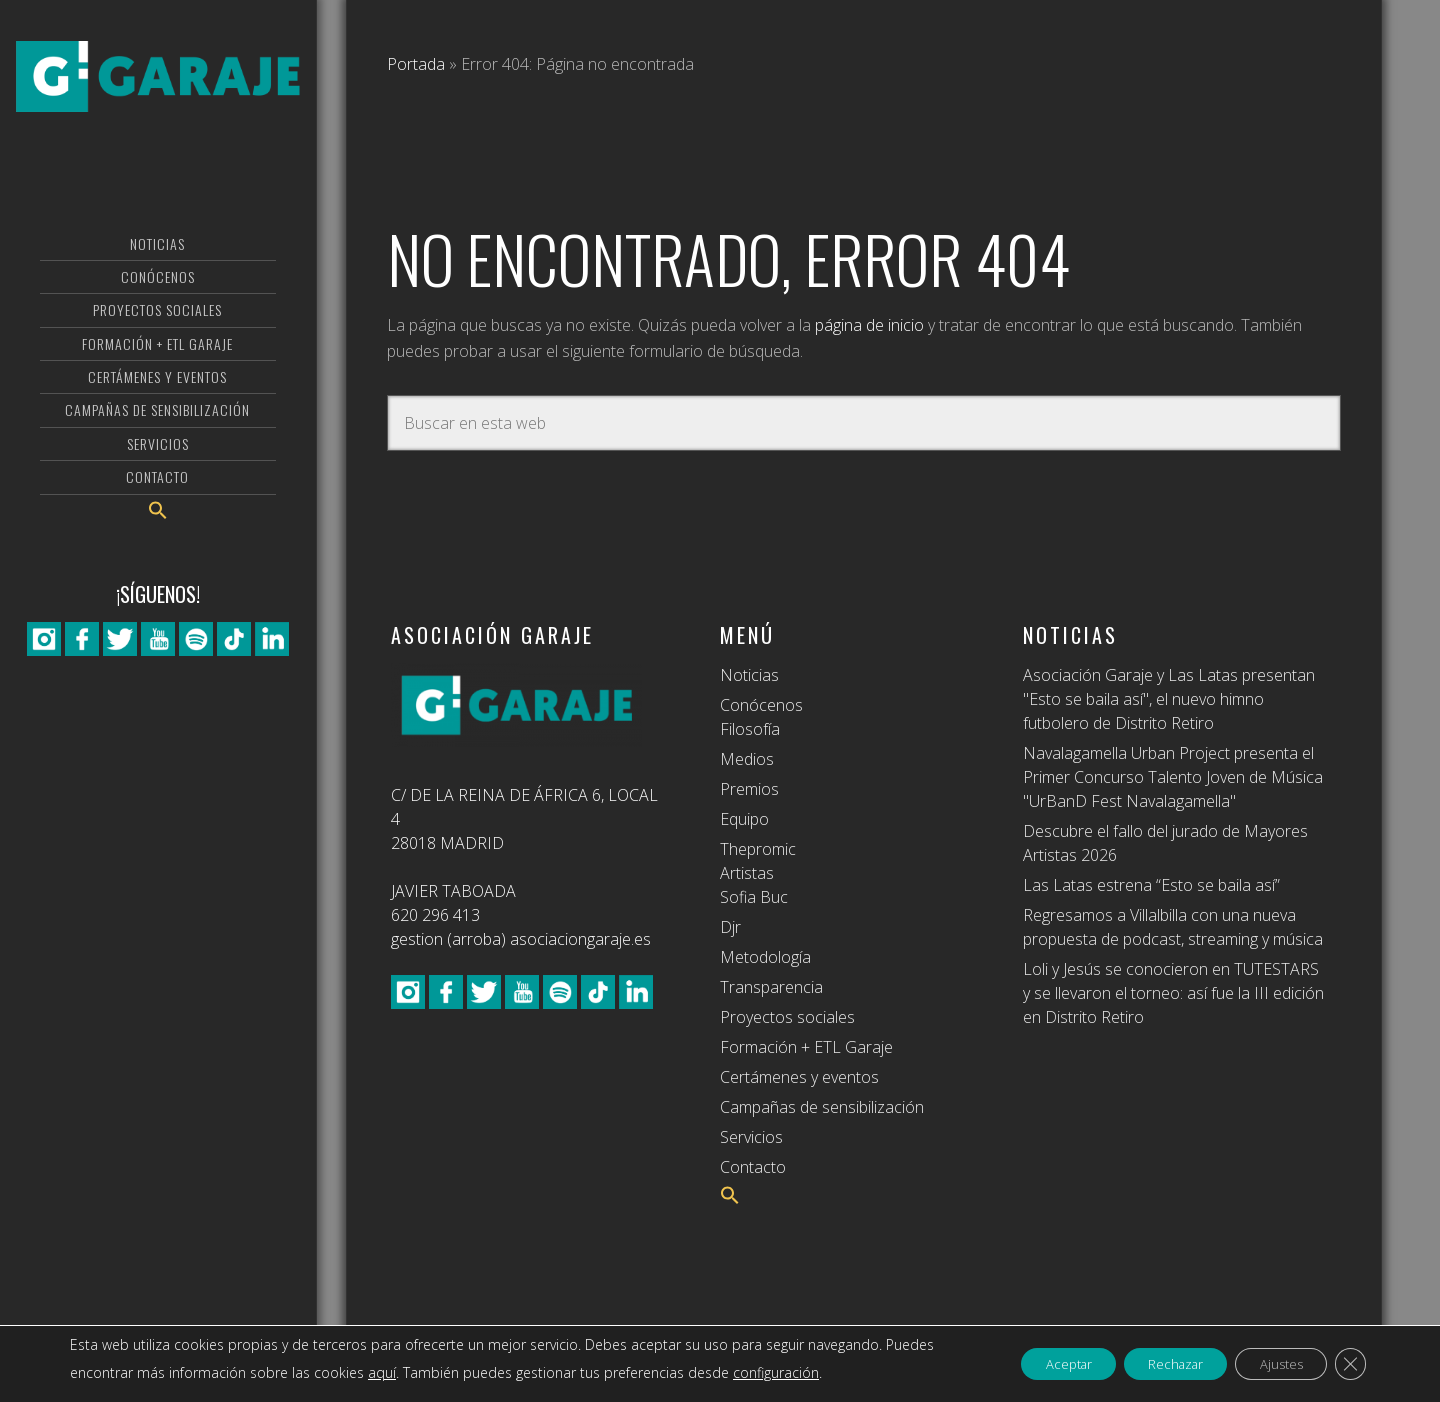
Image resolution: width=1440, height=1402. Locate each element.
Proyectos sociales (787, 1017)
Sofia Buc (754, 897)
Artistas (747, 873)
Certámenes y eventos (799, 1077)
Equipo (744, 819)
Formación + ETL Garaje (806, 1047)
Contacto (753, 1167)
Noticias (749, 675)
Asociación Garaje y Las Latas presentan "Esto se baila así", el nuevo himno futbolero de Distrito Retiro (1169, 699)
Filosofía (750, 729)
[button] (158, 547)
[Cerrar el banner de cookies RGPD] (1348, 1364)
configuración (828, 1373)
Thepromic (758, 849)
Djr (730, 927)
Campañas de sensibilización (822, 1107)
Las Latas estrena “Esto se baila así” (1151, 885)
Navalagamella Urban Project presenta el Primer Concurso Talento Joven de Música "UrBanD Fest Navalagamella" (1173, 777)
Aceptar (1026, 1363)
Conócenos (761, 705)
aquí (434, 1372)
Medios (747, 759)
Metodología (765, 957)
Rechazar (1148, 1363)
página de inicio (869, 325)
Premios (749, 789)
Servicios (751, 1137)
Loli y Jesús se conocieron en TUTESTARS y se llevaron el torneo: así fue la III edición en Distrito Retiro (1173, 993)
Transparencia (771, 987)
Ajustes (1269, 1363)
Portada (416, 64)
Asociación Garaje (158, 95)
